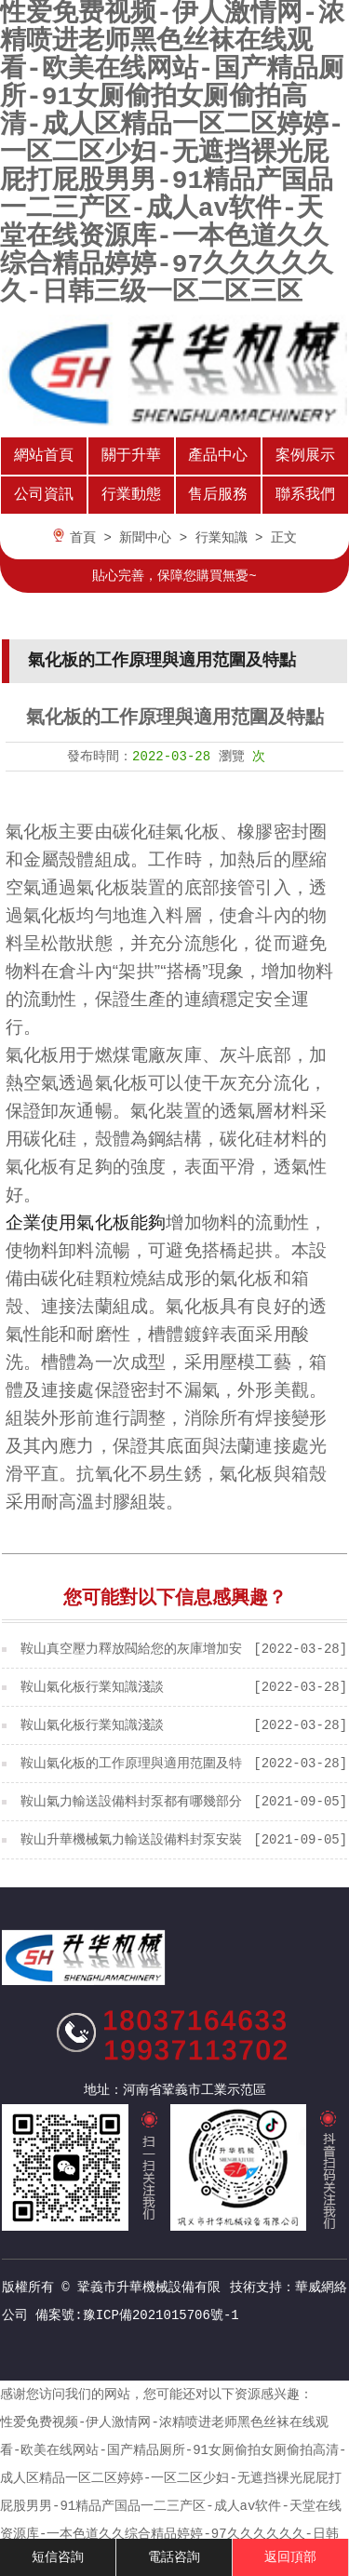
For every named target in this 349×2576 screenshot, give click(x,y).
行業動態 (131, 495)
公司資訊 (44, 495)
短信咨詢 (58, 2557)
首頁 (83, 537)
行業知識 (221, 537)
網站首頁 (44, 456)
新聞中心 (145, 537)
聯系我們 (305, 495)
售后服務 (218, 495)
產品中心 (218, 456)
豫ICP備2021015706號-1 (161, 2315)
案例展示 (305, 456)
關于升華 (131, 456)
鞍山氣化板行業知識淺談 (92, 1687)
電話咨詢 (174, 2557)
